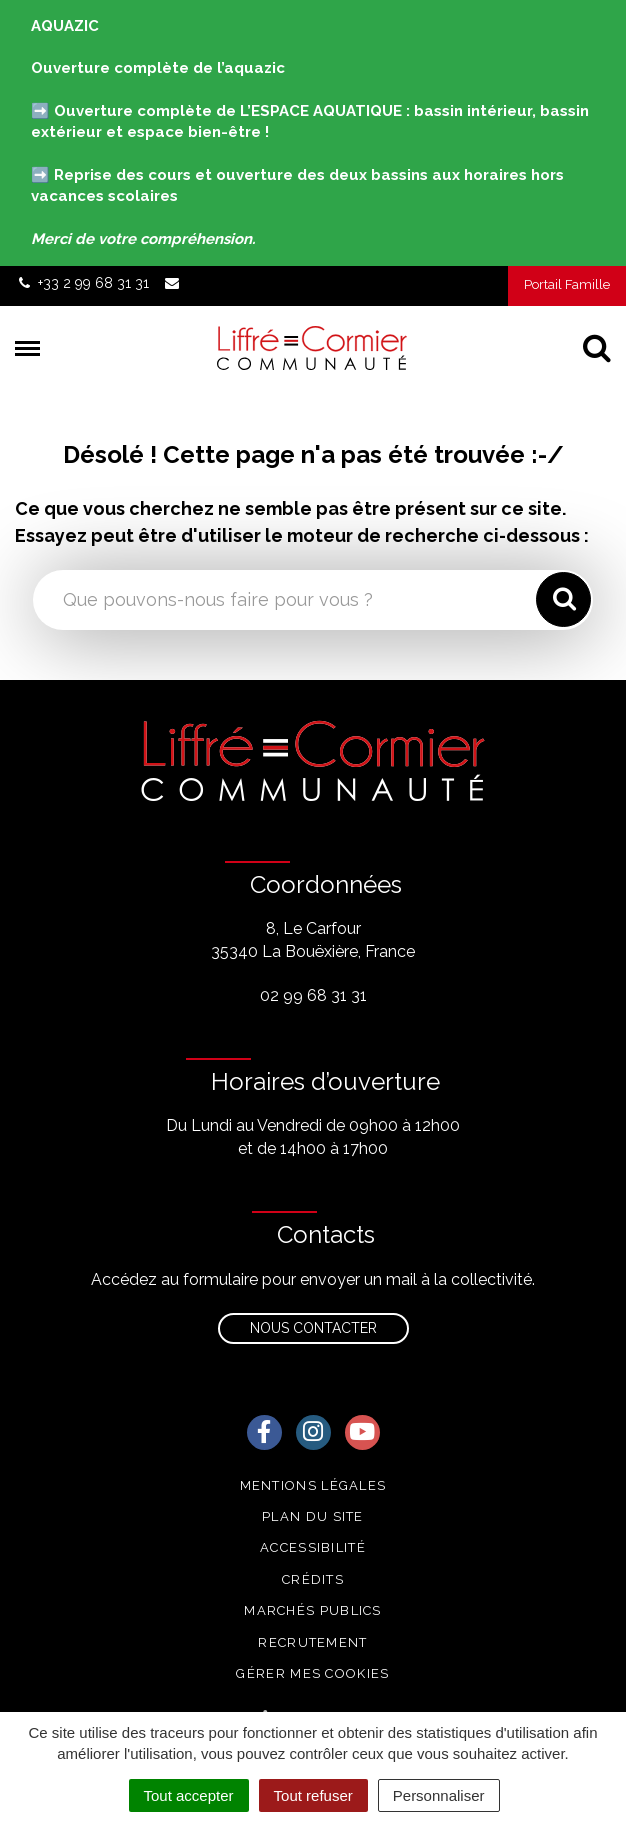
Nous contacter (313, 1328)
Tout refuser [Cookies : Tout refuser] (313, 1795)
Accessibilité (313, 1547)
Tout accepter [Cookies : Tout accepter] (189, 1795)
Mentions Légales (313, 1485)
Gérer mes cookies (312, 1673)
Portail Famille (567, 284)
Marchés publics (313, 1610)
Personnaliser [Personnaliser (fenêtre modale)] (439, 1795)
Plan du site (313, 1516)
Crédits (313, 1579)
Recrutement (312, 1642)
